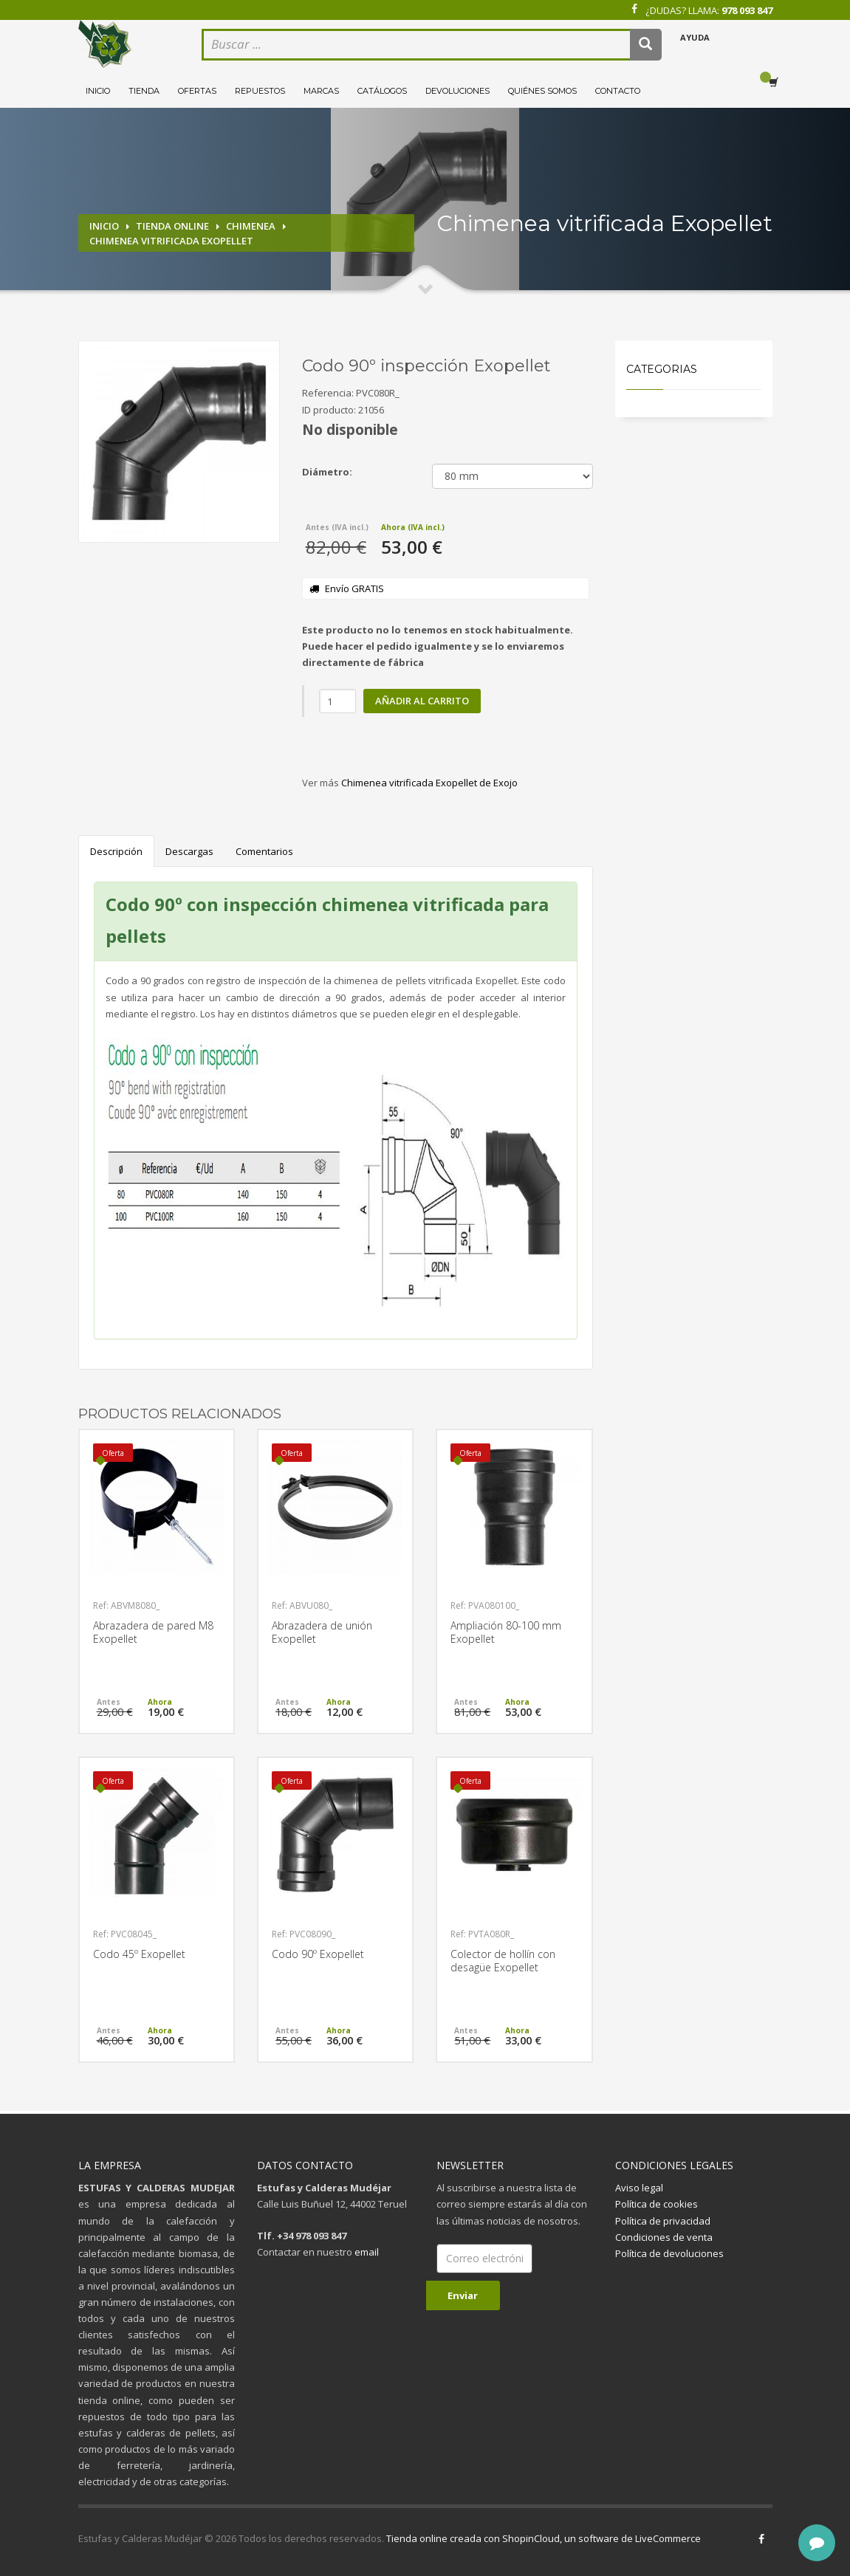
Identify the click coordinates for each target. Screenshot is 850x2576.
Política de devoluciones (669, 2253)
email (366, 2252)
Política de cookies (656, 2204)
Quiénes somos (542, 91)
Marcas (321, 91)
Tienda (144, 91)
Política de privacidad (662, 2221)
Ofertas (197, 91)
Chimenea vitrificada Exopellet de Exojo (429, 782)
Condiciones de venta (664, 2237)
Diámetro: (327, 471)
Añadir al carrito (422, 700)
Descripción (116, 851)
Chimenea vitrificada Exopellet (171, 240)
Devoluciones (457, 91)
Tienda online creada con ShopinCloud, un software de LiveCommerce (543, 2538)
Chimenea (250, 226)
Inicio (98, 91)
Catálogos (382, 91)
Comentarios (264, 851)
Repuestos (260, 91)
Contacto (617, 91)
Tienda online (172, 226)
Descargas (189, 851)
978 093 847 (747, 10)
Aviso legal (639, 2187)
